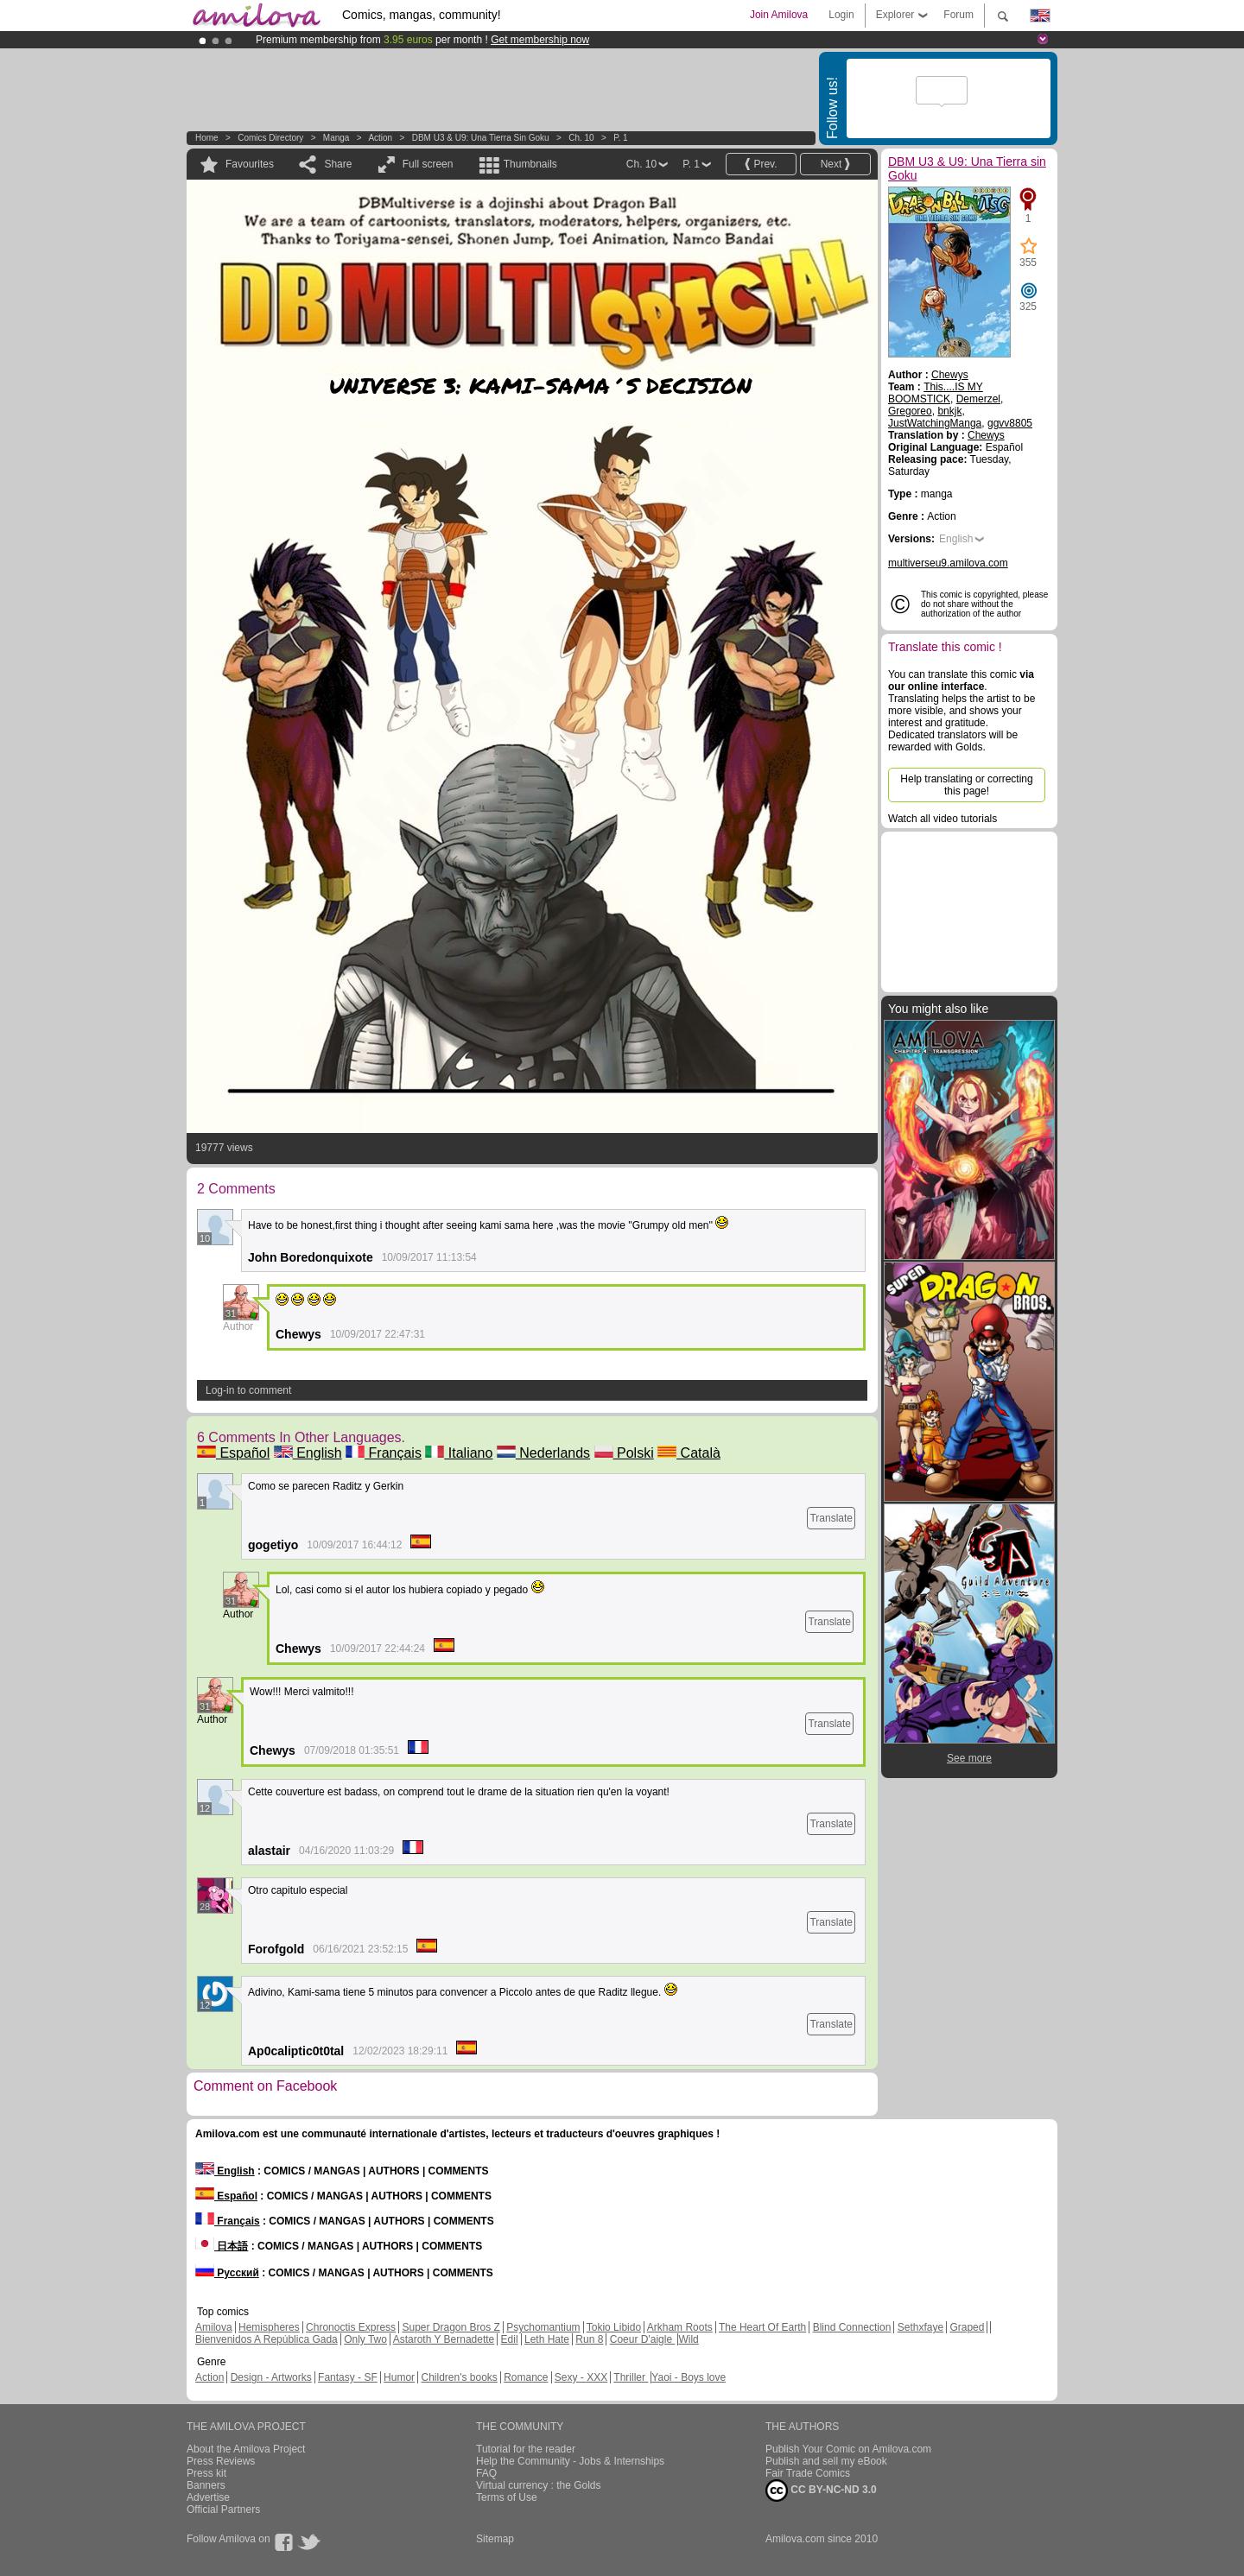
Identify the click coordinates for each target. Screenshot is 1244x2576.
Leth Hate (546, 2339)
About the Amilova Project (246, 2449)
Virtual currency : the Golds (538, 2485)
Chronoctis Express (351, 2327)
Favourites (249, 164)
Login (841, 15)
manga (336, 137)
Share (338, 164)
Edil (509, 2339)
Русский (227, 2273)
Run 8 (589, 2339)
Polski (624, 1453)
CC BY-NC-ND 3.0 (821, 2490)
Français (384, 1453)
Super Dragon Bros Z (450, 2327)
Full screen (428, 164)
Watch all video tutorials (942, 819)
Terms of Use (506, 2497)
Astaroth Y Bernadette (444, 2339)
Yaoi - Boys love (688, 2377)
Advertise (208, 2497)
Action (380, 137)
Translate (831, 1518)
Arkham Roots (680, 2327)
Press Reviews (221, 2461)
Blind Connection (852, 2327)
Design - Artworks (271, 2377)
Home (207, 137)
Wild (688, 2339)
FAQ (486, 2473)
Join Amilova (779, 15)
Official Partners (223, 2509)
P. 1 (620, 137)
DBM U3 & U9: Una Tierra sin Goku (480, 137)
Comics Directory (270, 137)
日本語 (221, 2246)
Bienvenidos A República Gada (266, 2339)
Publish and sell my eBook (826, 2461)
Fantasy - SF (348, 2377)
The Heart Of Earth (762, 2327)
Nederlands (543, 1453)
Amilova (213, 2327)
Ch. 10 (580, 137)
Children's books (459, 2377)
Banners (206, 2485)
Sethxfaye (920, 2327)
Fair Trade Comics (807, 2473)
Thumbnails (530, 164)
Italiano (458, 1453)
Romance (526, 2377)
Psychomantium (543, 2327)
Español (233, 1453)
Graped (966, 2327)
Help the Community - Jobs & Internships (570, 2461)
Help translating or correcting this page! (966, 785)
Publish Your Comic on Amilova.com (848, 2449)
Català (688, 1453)
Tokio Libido (614, 2327)
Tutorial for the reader (525, 2449)
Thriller (630, 2377)
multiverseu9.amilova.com (948, 563)
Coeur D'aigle (643, 2339)
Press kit (206, 2473)
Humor (399, 2377)
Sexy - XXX (581, 2377)
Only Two (365, 2339)
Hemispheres (269, 2327)
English (308, 1453)
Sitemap (495, 2539)
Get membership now (540, 40)
